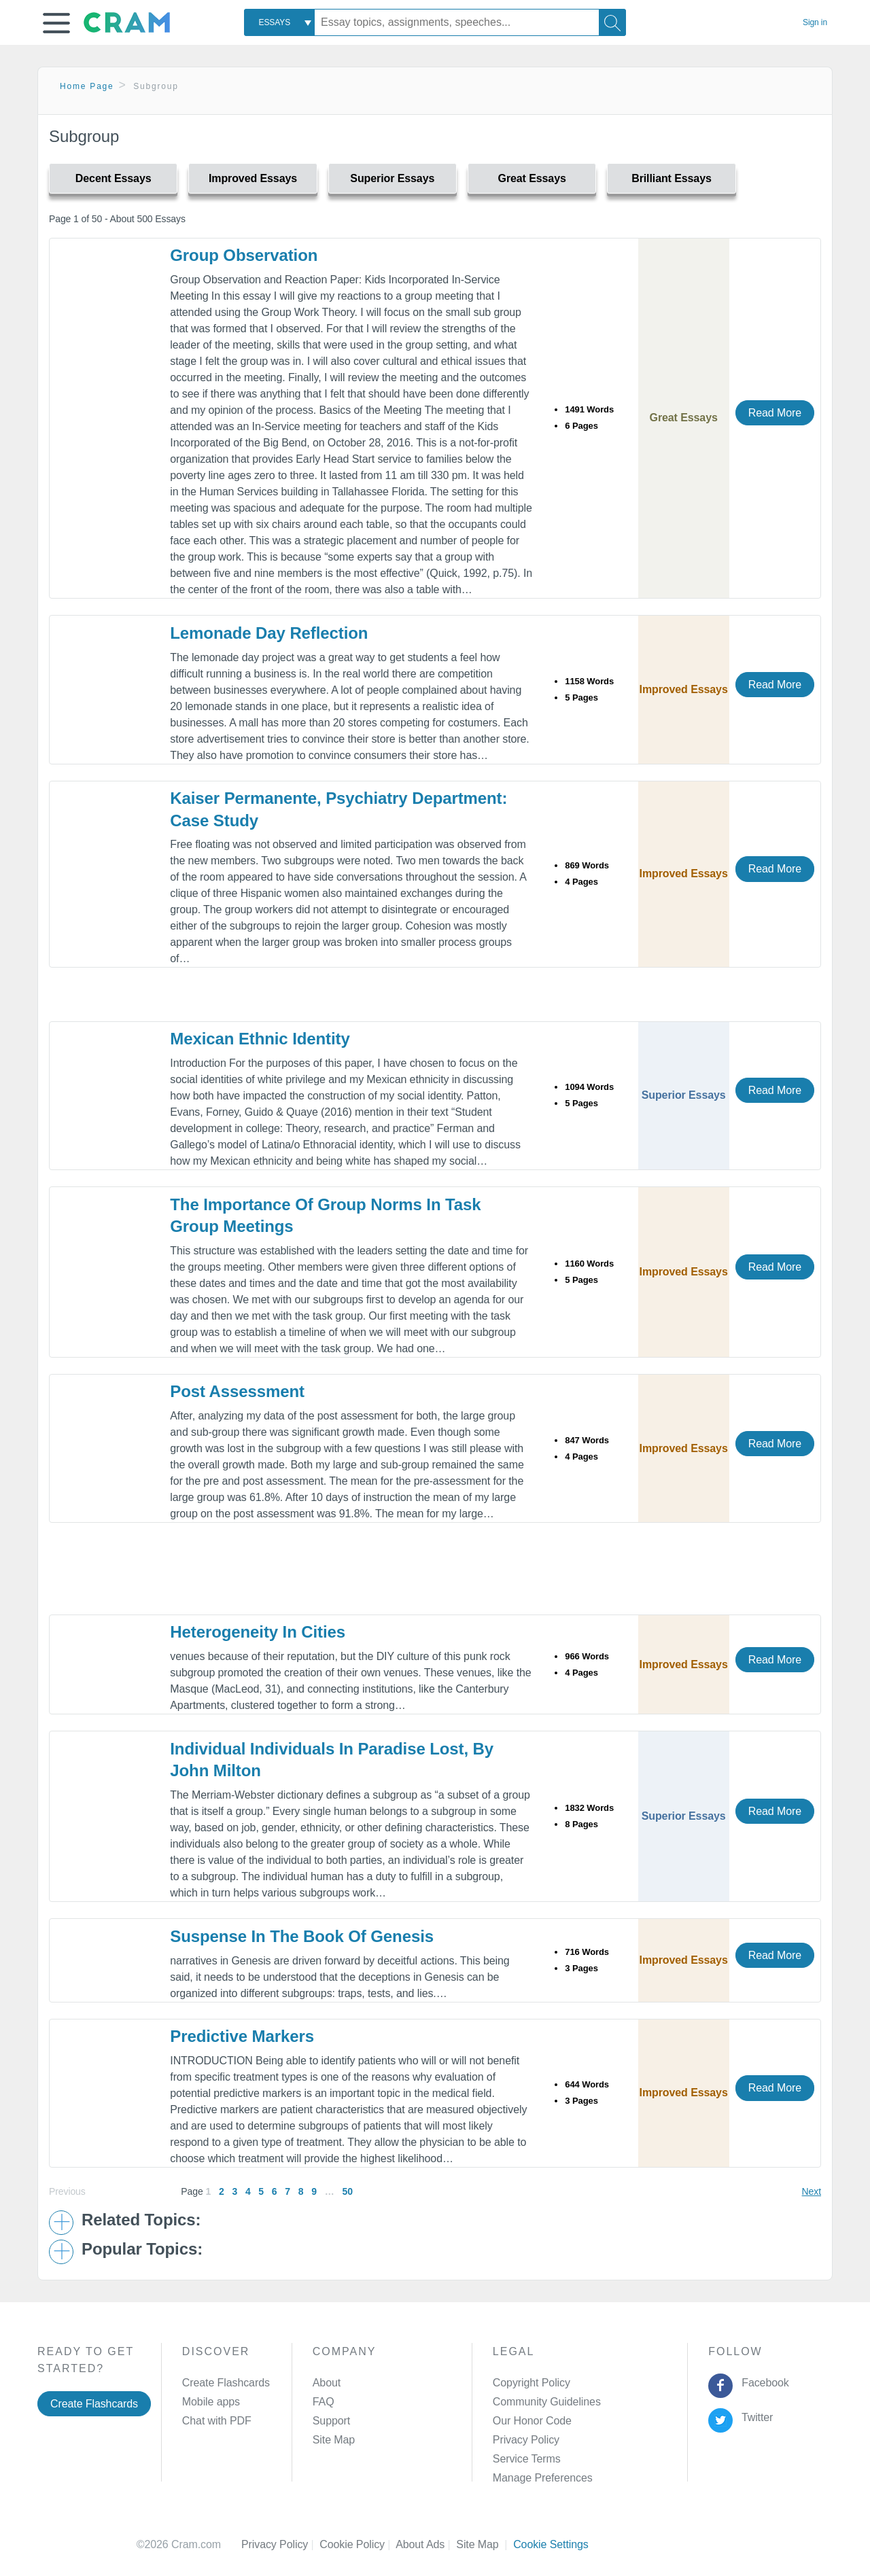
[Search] (612, 22)
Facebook (762, 2382)
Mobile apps (211, 2401)
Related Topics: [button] (141, 2219)
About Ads (426, 2544)
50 (347, 2191)
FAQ (323, 2401)
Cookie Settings (551, 2544)
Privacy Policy (526, 2440)
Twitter (754, 2417)
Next (811, 2191)
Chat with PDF (216, 2421)
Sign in (815, 22)
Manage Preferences (543, 2478)
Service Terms (527, 2459)
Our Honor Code (532, 2421)
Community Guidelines (547, 2401)
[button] (56, 23)
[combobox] (279, 22)
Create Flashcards (94, 2404)
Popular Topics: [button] (142, 2249)
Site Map (334, 2440)
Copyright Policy (531, 2382)
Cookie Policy (357, 2544)
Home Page (87, 86)
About (327, 2382)
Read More (774, 413)
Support (331, 2421)
